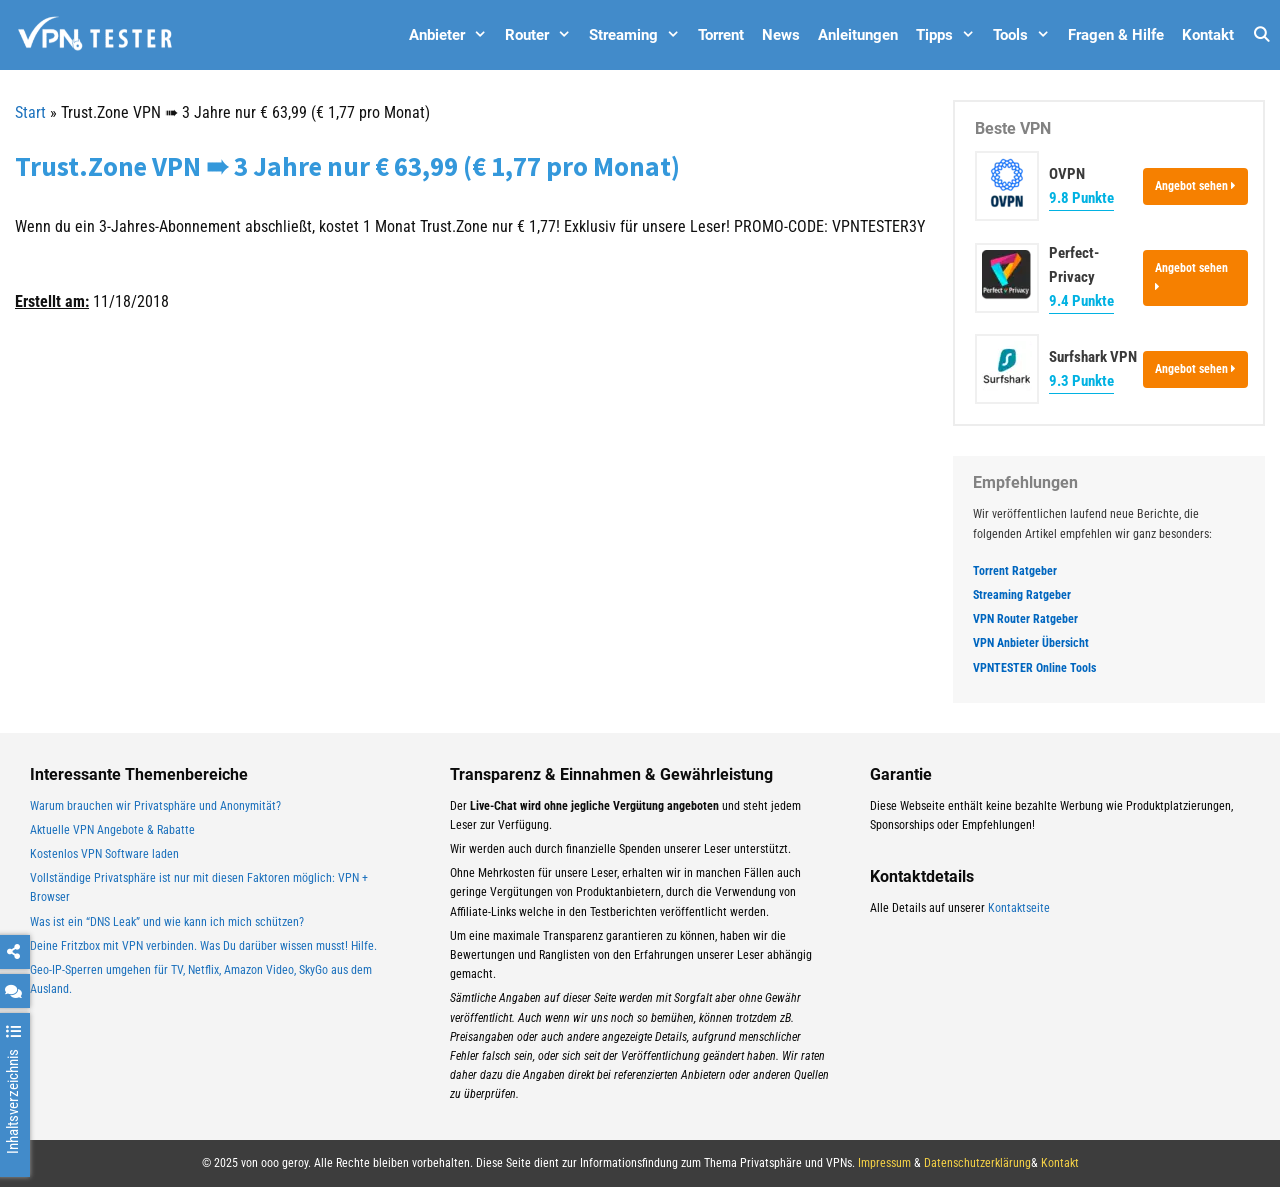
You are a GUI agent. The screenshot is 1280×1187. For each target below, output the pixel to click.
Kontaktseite (1019, 908)
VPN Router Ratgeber (1025, 619)
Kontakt (1208, 35)
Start (30, 112)
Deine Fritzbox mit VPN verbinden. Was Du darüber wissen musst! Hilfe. (203, 946)
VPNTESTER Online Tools (1034, 668)
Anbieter (452, 35)
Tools (1026, 35)
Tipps (950, 35)
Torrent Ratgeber (1015, 571)
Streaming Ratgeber (1022, 595)
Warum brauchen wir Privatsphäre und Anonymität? (155, 806)
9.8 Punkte (1081, 198)
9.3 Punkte (1081, 381)
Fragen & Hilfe (1116, 35)
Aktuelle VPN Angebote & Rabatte (112, 830)
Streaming (639, 35)
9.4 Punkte (1081, 301)
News (781, 35)
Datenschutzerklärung (977, 1163)
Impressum (884, 1163)
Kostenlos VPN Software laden (104, 854)
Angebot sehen (1195, 186)
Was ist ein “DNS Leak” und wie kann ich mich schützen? (167, 922)
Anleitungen (858, 35)
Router (542, 35)
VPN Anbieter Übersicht (1031, 643)
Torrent (721, 35)
